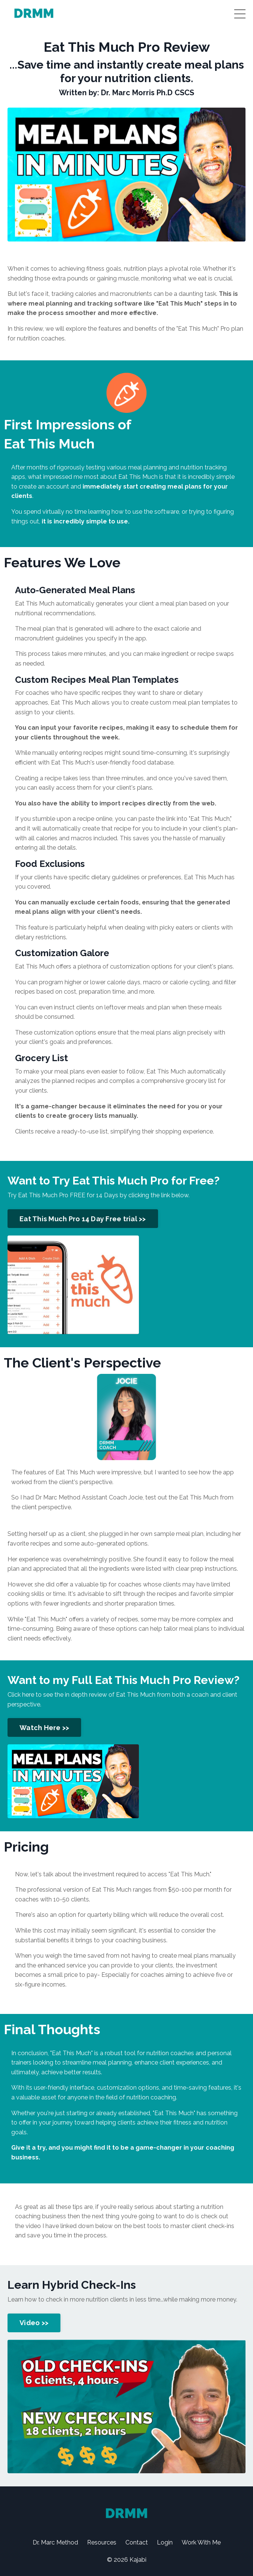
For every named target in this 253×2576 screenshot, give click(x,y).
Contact (136, 2542)
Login (165, 2542)
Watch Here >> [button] (44, 1728)
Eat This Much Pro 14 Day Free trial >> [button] (83, 1219)
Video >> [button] (34, 2323)
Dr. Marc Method (55, 2542)
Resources (101, 2542)
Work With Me (201, 2542)
